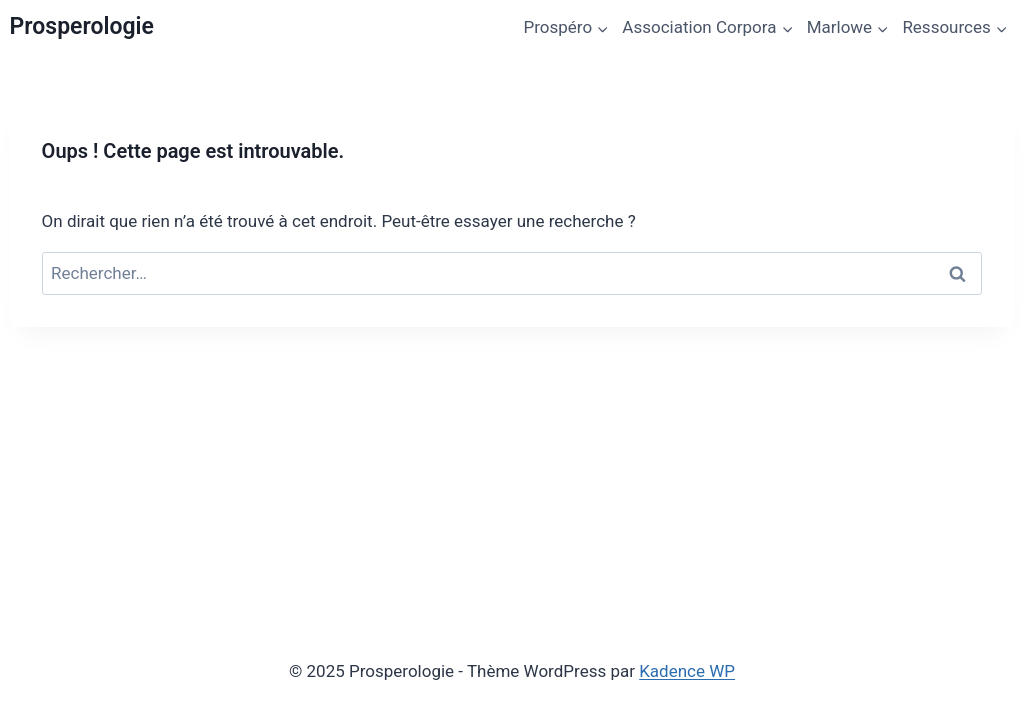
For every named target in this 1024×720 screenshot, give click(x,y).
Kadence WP (687, 671)
